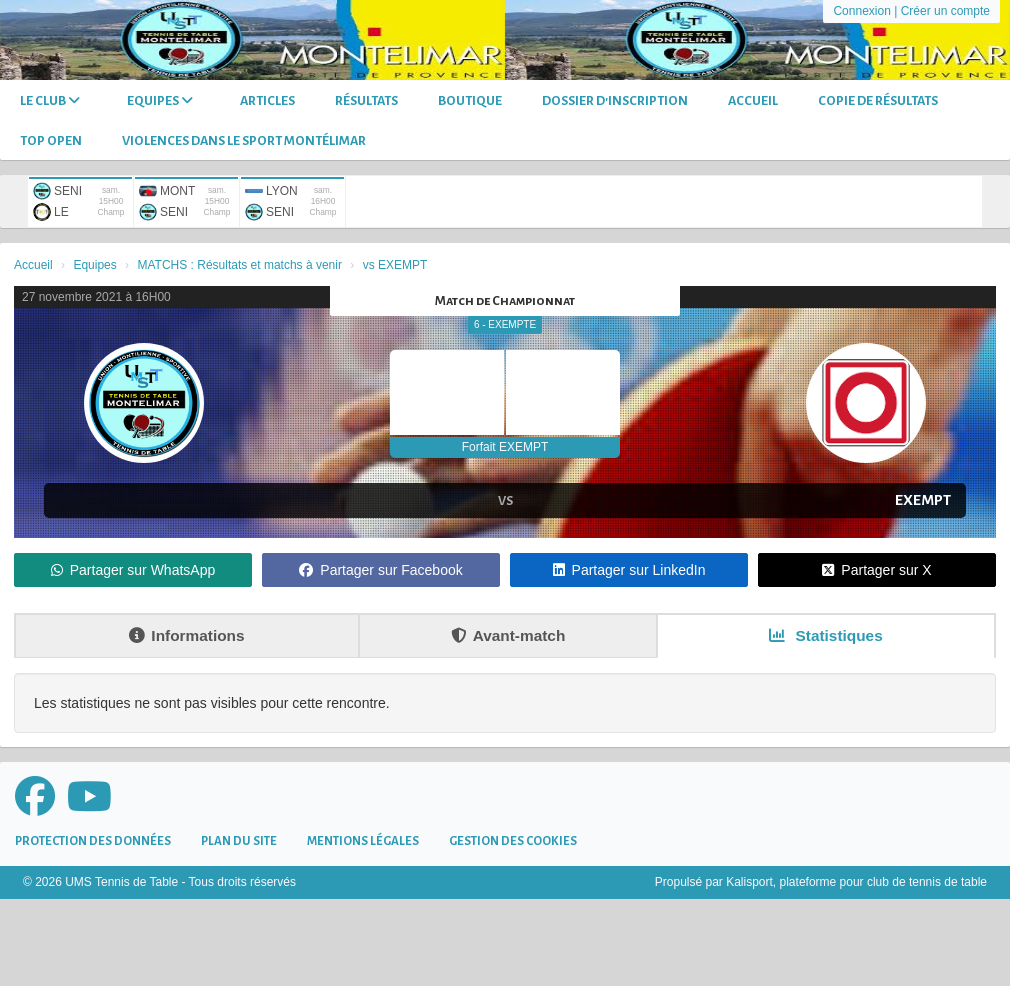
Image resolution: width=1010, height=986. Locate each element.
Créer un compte (945, 11)
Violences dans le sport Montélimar (244, 141)
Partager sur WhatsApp (133, 570)
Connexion (861, 11)
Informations (186, 635)
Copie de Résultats (878, 101)
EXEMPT (923, 500)
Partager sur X (876, 570)
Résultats (366, 101)
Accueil (753, 101)
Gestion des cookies (513, 841)
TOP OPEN (51, 141)
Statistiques (826, 635)
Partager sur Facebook (380, 570)
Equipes (160, 100)
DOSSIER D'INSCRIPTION (615, 101)
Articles (267, 101)
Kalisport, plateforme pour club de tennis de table (856, 882)
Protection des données (93, 841)
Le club (50, 100)
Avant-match (508, 635)
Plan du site (239, 841)
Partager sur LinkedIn (629, 570)
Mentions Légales (363, 841)
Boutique (470, 101)
